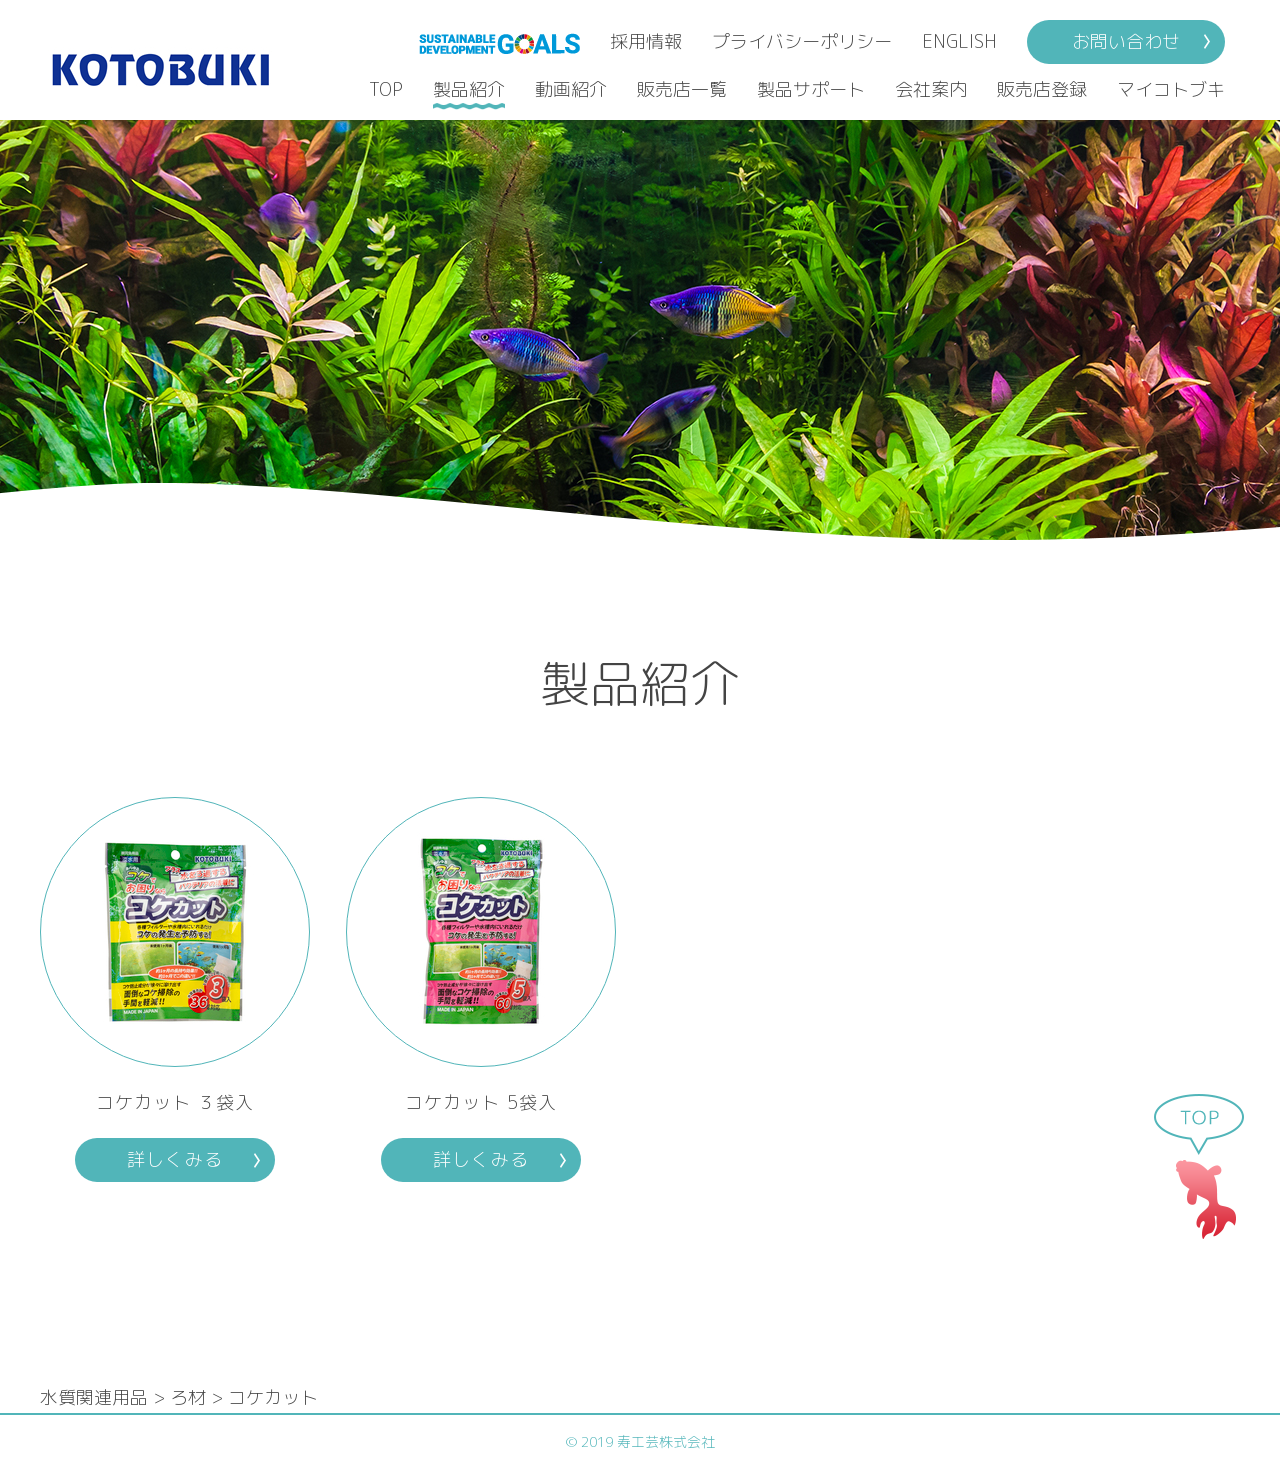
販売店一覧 (682, 89)
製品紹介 (469, 89)
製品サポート (811, 89)
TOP (386, 89)
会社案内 (931, 89)
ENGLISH (959, 41)
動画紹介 (571, 89)
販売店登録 (1042, 89)
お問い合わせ (1126, 41)
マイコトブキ (1171, 89)
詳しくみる (174, 1159)
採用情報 (646, 41)
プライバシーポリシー (802, 41)
